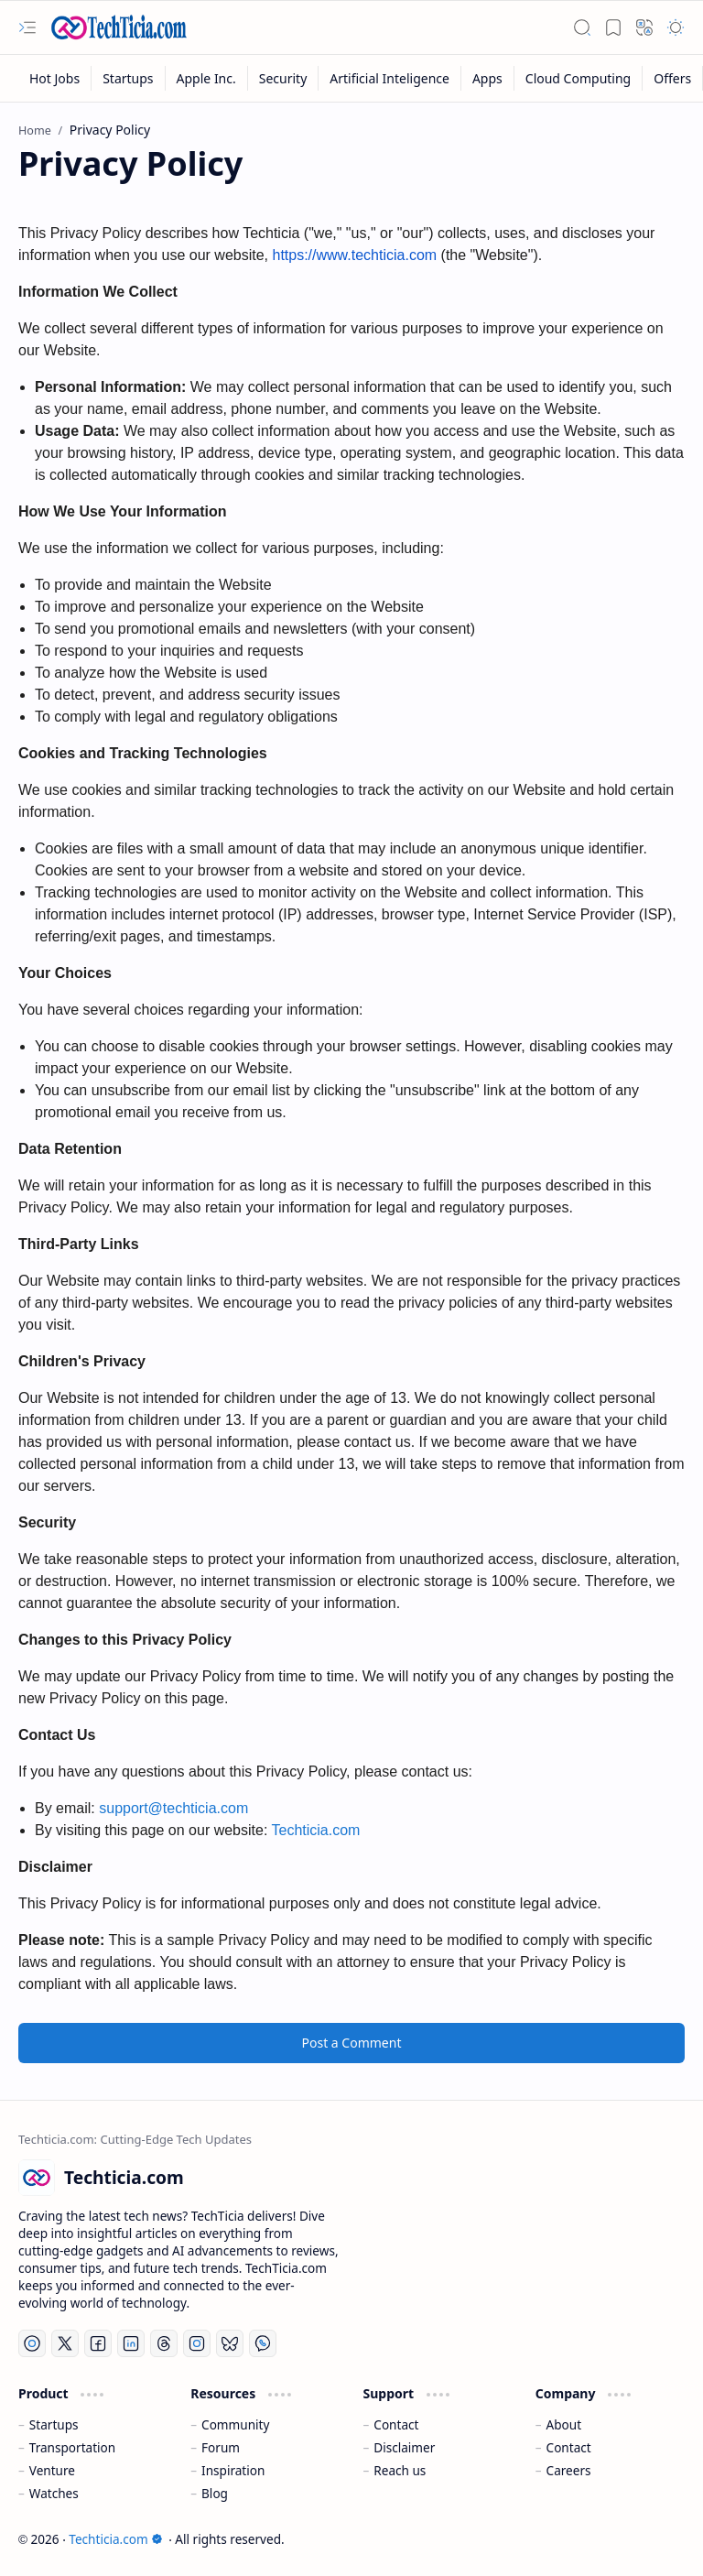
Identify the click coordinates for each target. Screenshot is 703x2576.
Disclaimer (404, 2447)
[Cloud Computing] (578, 78)
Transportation (72, 2447)
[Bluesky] (229, 2343)
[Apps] (487, 78)
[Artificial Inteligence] (390, 78)
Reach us (399, 2470)
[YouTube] (32, 2343)
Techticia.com (316, 1830)
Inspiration (233, 2470)
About (564, 2424)
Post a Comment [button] (352, 2042)
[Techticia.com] (119, 27)
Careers (568, 2470)
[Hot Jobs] (55, 78)
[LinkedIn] (131, 2343)
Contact (395, 2424)
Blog (214, 2493)
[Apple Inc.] (207, 78)
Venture (52, 2470)
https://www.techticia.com (354, 255)
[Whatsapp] (262, 2343)
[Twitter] (65, 2343)
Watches (54, 2493)
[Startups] (128, 78)
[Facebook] (98, 2343)
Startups (54, 2424)
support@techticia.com (173, 1808)
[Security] (283, 78)
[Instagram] (197, 2343)
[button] (27, 27)
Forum (220, 2447)
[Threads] (164, 2343)
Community (235, 2424)
